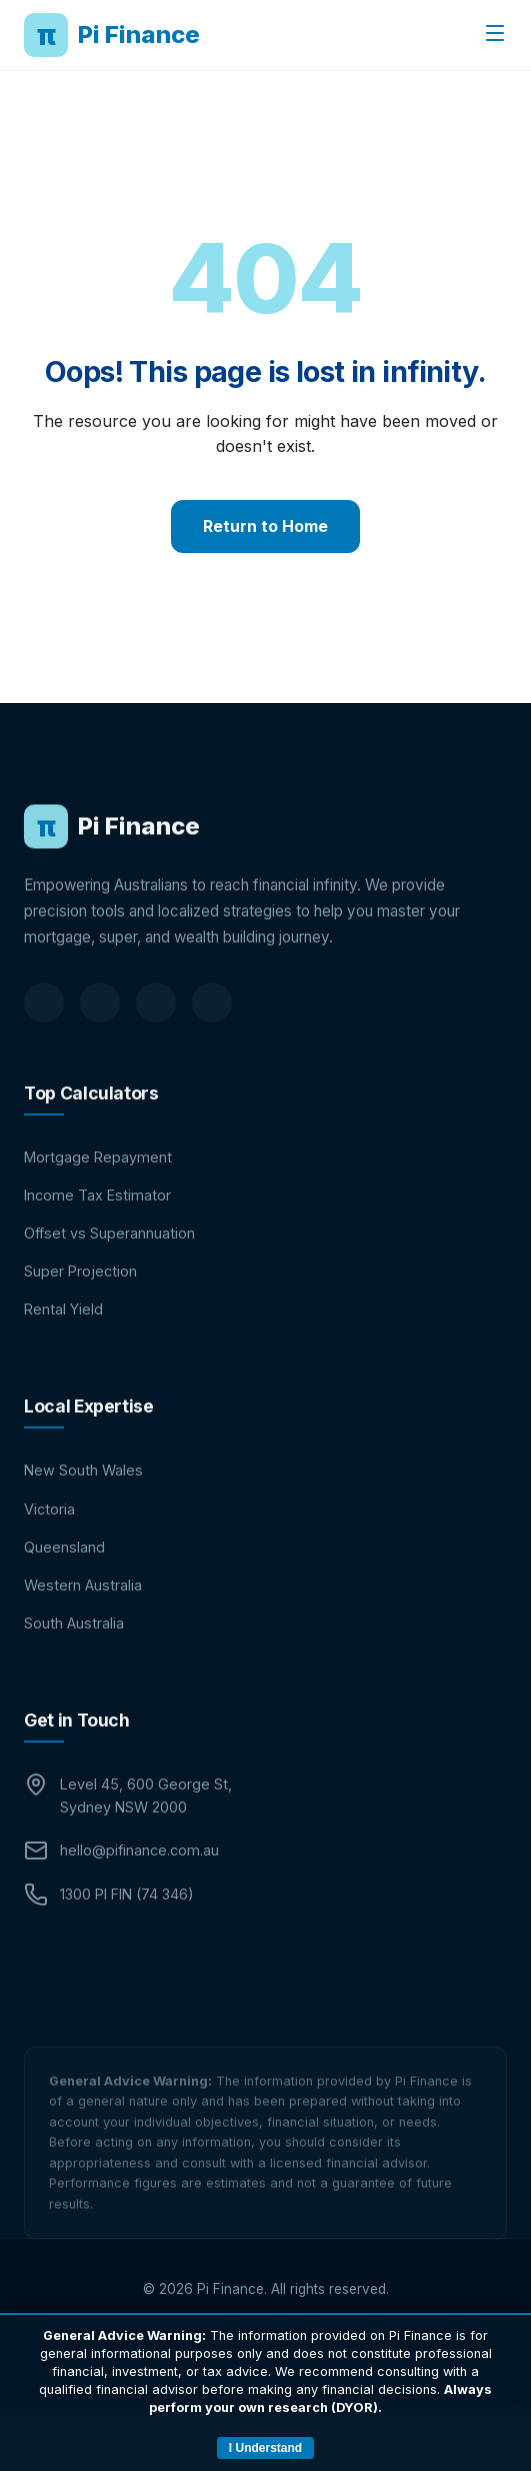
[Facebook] (100, 1030)
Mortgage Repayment (98, 1184)
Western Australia (83, 1612)
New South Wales (83, 1498)
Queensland (64, 1574)
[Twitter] (156, 1030)
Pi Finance (112, 35)
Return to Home (265, 526)
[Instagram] (212, 1030)
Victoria (49, 1536)
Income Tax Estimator (97, 1222)
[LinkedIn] (44, 1030)
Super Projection (80, 1298)
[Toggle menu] (495, 34)
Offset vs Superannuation (109, 1260)
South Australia (74, 1650)
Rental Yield (63, 1336)
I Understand (265, 2448)
